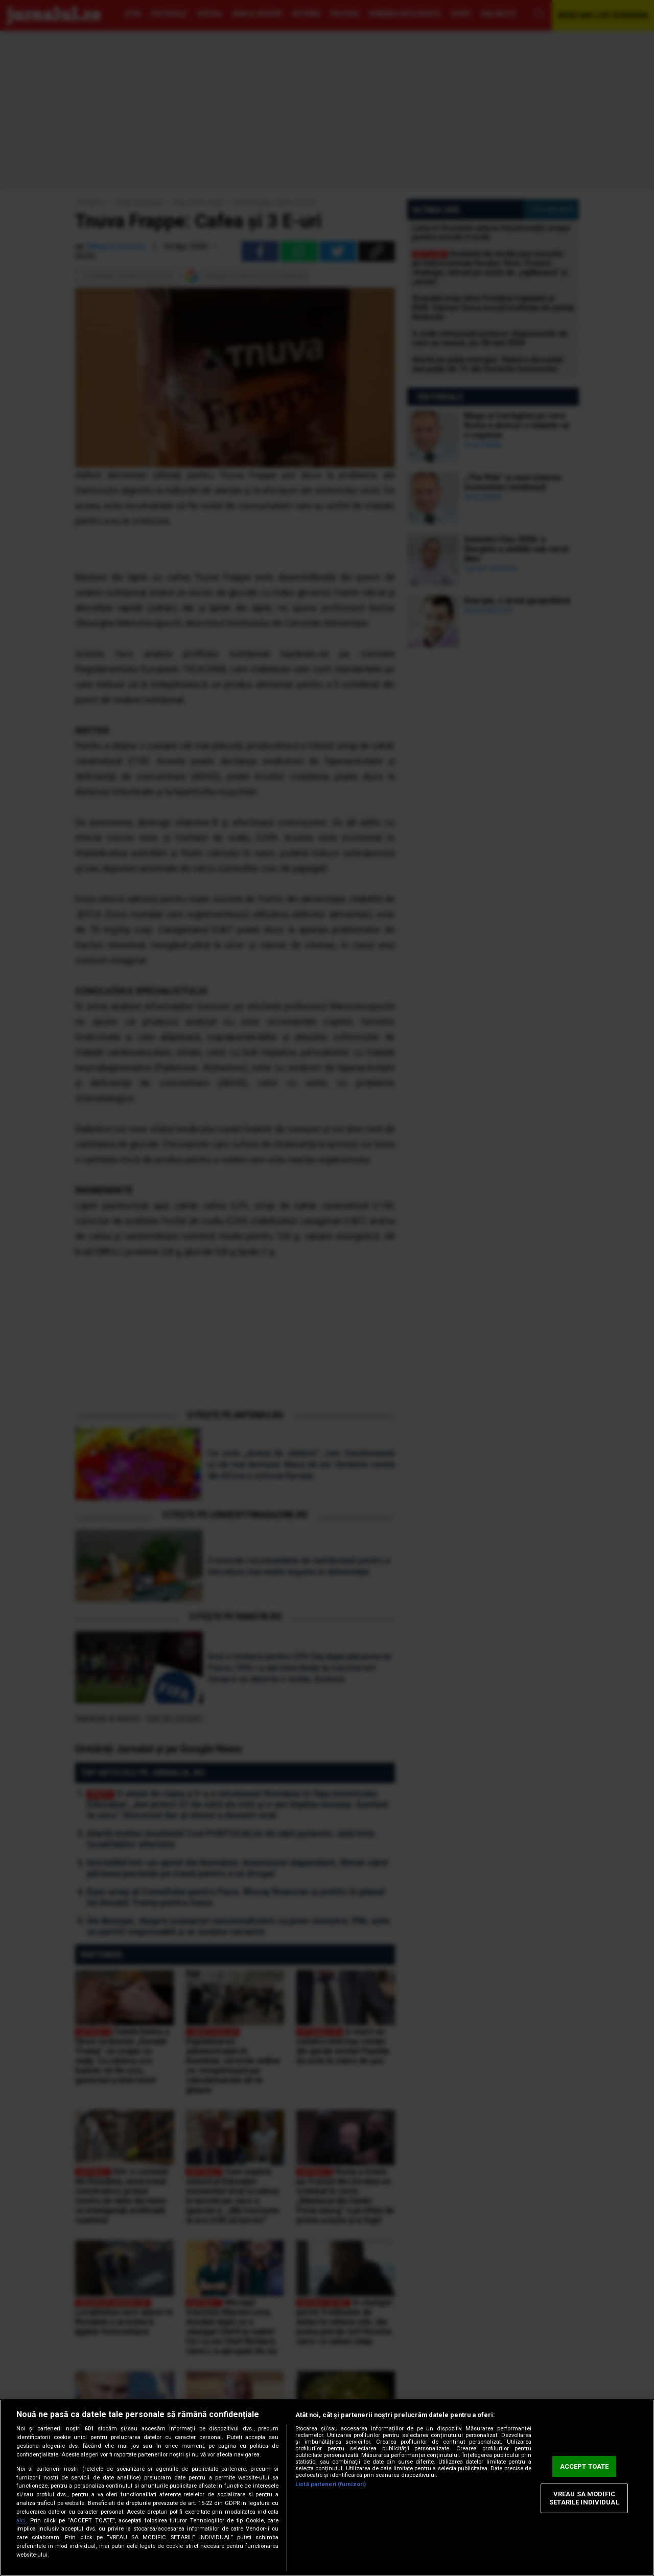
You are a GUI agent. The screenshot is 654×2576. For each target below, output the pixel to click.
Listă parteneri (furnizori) (330, 2484)
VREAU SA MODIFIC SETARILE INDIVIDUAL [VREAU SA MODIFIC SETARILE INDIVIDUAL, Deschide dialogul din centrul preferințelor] (584, 2499)
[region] (327, 2487)
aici (21, 2520)
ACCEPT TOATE (584, 2466)
